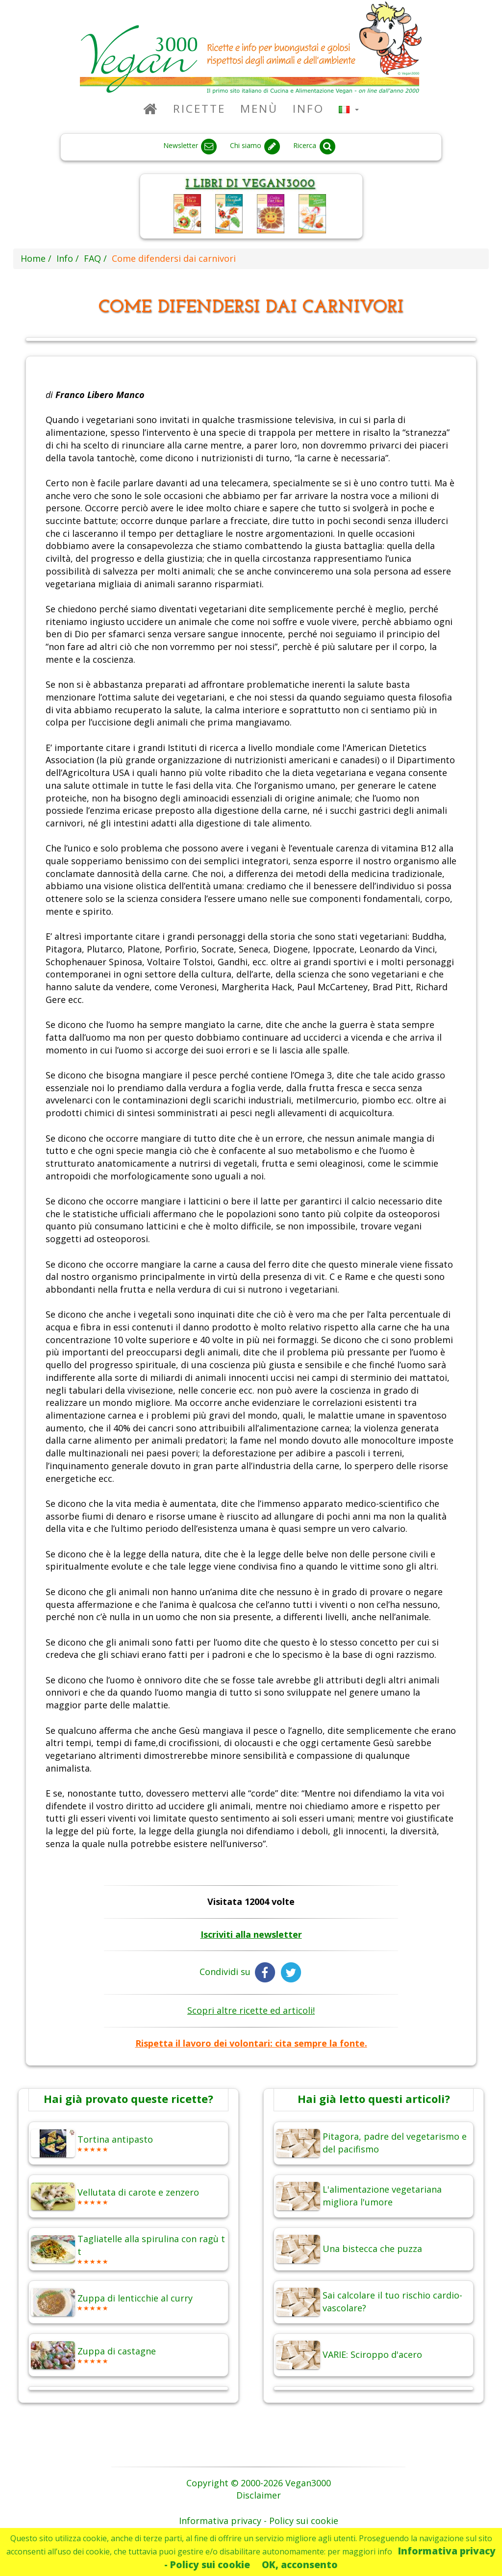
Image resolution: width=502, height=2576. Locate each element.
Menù (259, 108)
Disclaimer (258, 2495)
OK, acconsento (300, 2564)
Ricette (199, 108)
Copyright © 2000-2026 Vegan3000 (258, 2483)
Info (308, 108)
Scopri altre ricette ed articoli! (251, 2010)
